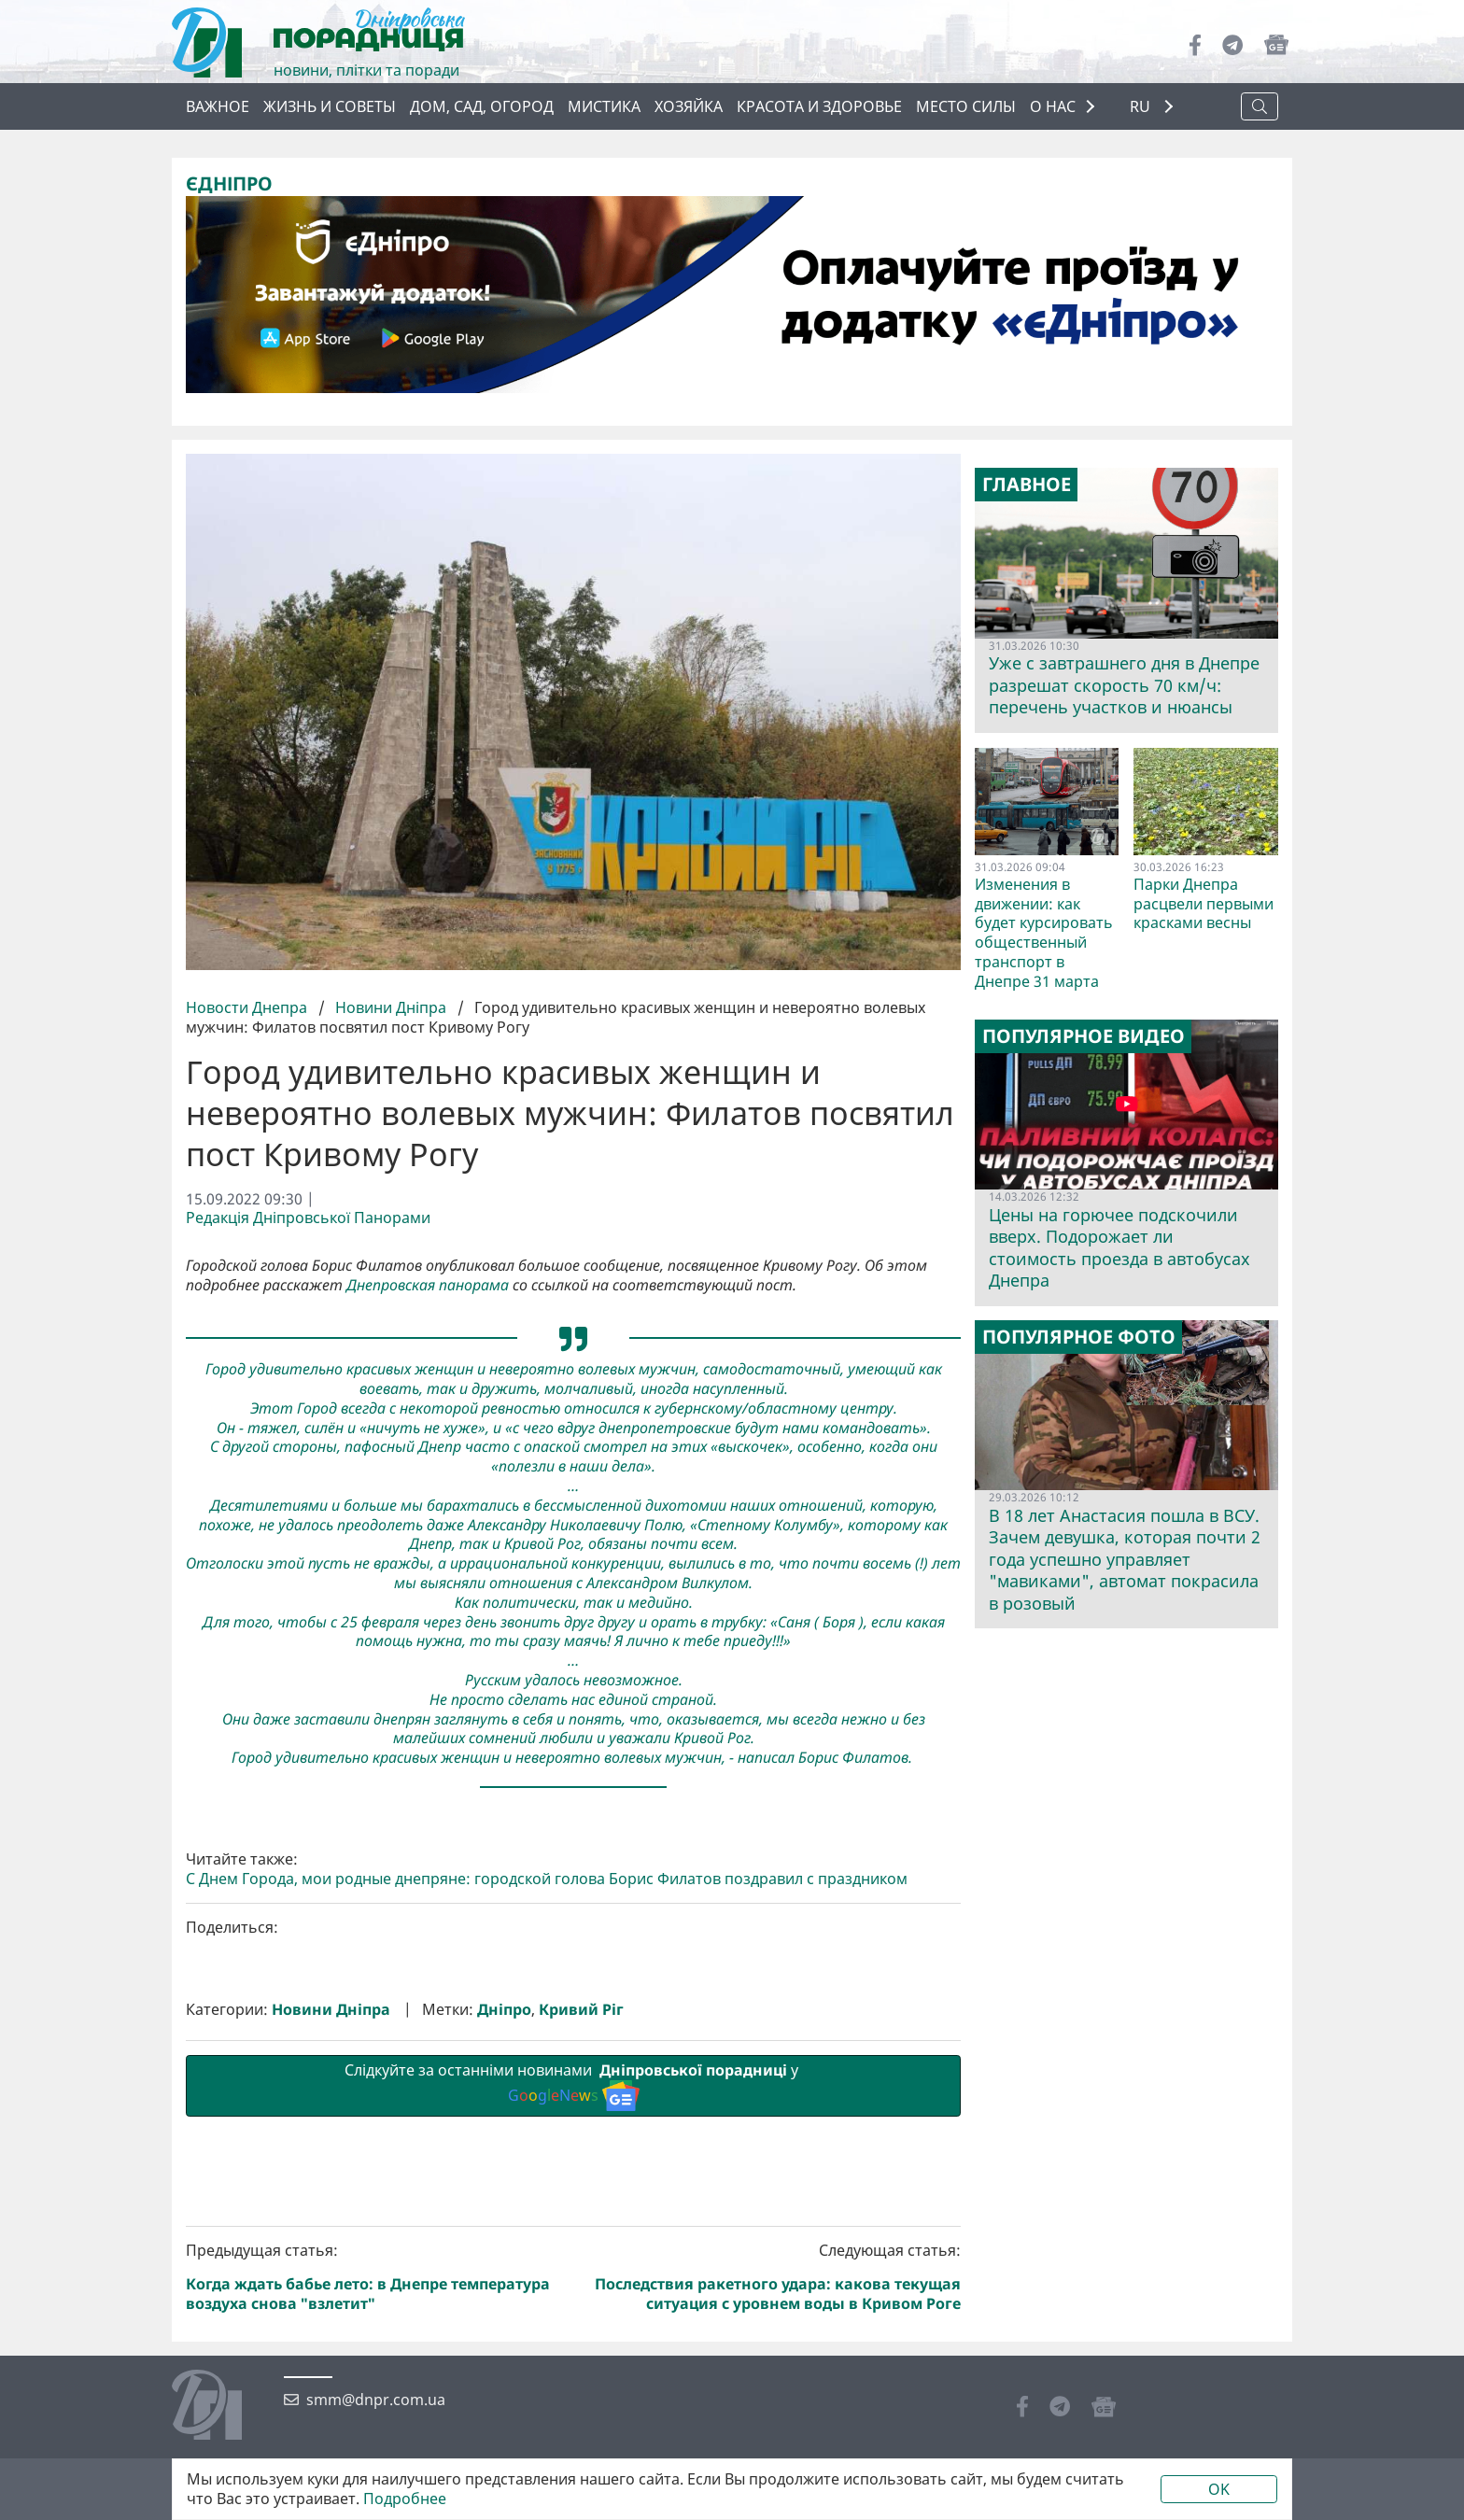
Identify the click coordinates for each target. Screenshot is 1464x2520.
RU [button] (1142, 107)
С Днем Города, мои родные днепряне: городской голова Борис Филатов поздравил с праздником (547, 2193)
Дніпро (504, 2323)
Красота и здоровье (819, 106)
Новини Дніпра (390, 1007)
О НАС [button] (1053, 106)
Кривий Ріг (581, 2323)
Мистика (604, 106)
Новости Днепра (248, 1007)
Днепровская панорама (427, 1284)
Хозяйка (689, 106)
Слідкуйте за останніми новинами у (573, 2399)
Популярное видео (1083, 1035)
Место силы (966, 106)
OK (1219, 2489)
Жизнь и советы (329, 106)
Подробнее (404, 2499)
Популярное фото (1078, 1336)
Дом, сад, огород (482, 106)
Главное (1026, 484)
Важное (217, 106)
